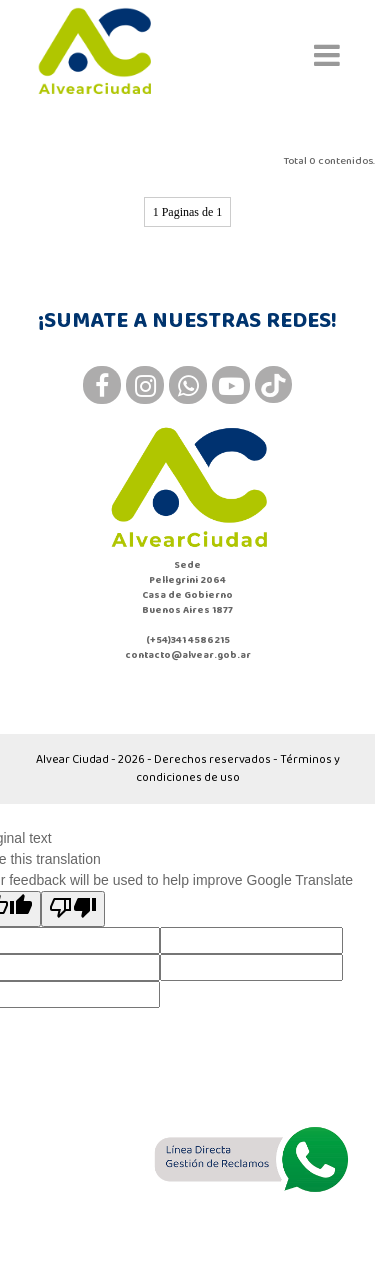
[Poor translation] (73, 909)
